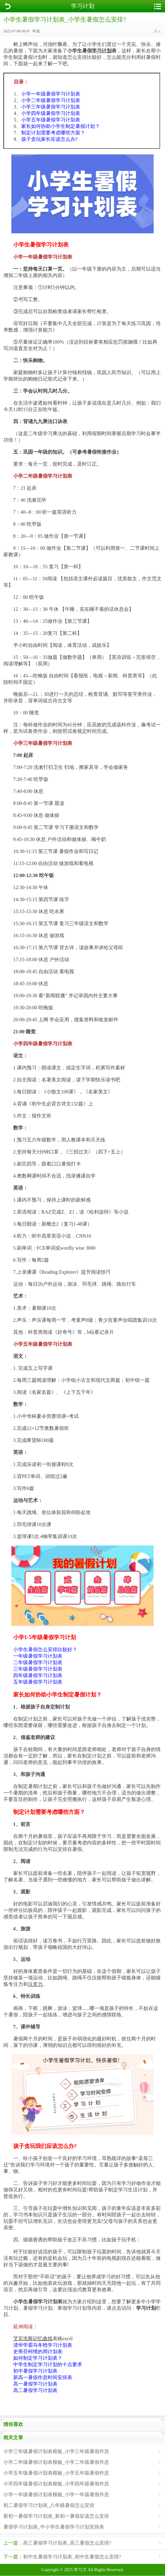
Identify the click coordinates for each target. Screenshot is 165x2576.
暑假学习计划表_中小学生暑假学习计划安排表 (53, 2526)
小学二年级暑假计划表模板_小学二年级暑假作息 (56, 2462)
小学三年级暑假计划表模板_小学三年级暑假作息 (56, 2451)
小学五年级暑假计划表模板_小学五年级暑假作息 (56, 2473)
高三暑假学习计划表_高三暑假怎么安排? (57, 2542)
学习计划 (82, 6)
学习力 (80, 2569)
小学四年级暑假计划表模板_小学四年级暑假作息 (56, 2483)
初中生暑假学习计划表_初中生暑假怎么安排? (62, 2556)
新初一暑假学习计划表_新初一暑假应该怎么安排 (56, 2516)
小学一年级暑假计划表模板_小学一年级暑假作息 (56, 2494)
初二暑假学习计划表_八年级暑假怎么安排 (48, 2505)
